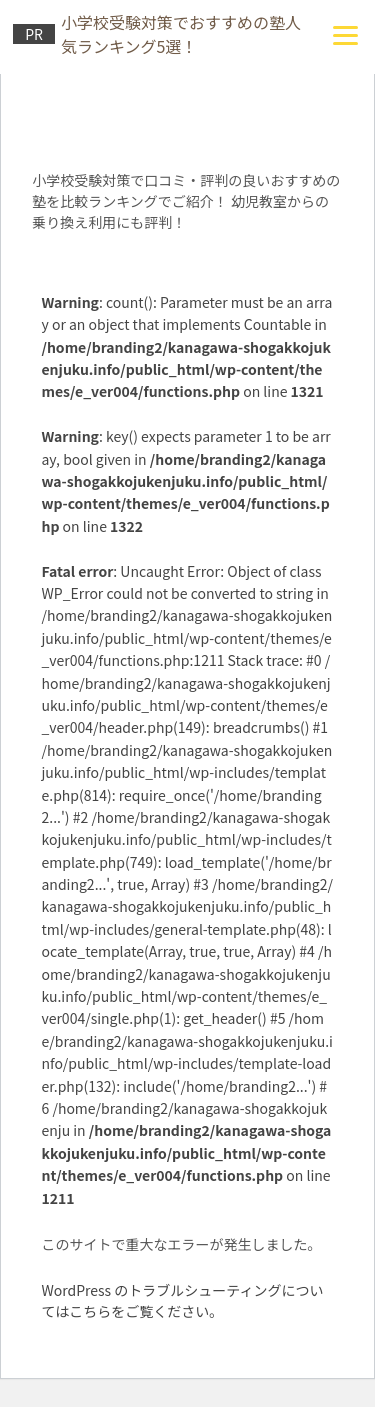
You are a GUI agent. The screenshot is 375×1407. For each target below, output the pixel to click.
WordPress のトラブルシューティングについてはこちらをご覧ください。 (182, 1300)
